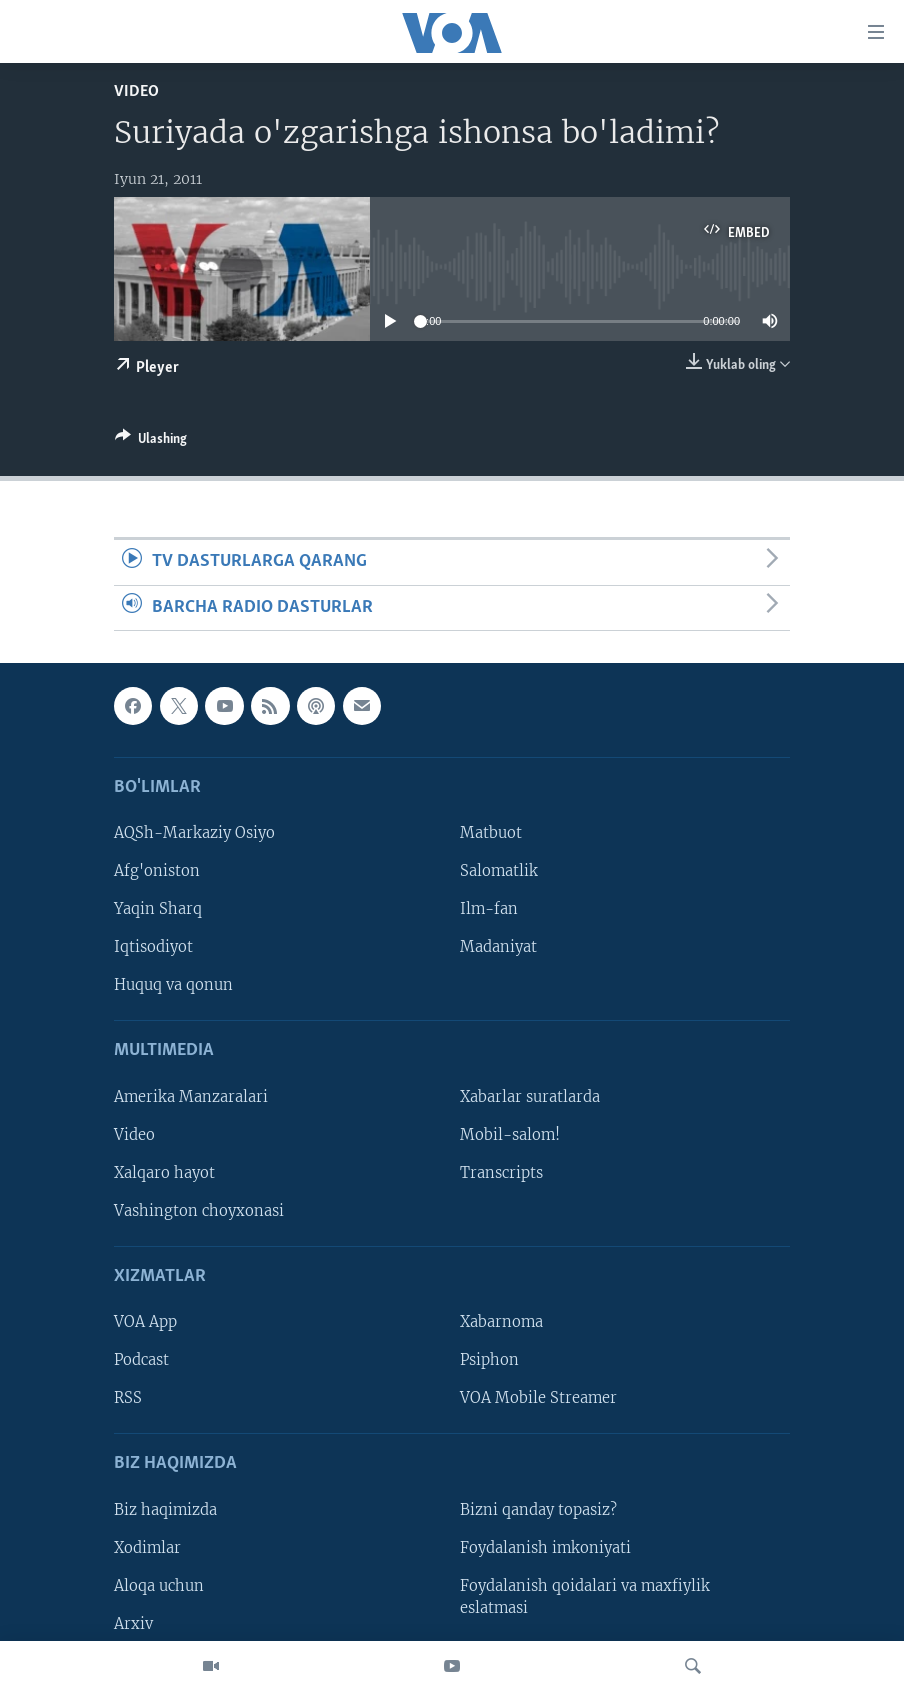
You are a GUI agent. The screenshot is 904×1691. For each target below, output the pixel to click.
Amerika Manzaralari (191, 1097)
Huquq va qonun (173, 985)
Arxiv (133, 1624)
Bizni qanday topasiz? (538, 1510)
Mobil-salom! (510, 1135)
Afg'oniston (157, 871)
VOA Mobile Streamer (538, 1398)
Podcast (141, 1360)
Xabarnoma (501, 1322)
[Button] (151, 442)
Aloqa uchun (159, 1586)
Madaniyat (498, 947)
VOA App (145, 1322)
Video (136, 91)
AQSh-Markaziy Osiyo (194, 833)
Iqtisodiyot (153, 947)
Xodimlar (147, 1548)
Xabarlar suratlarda (530, 1097)
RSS (128, 1398)
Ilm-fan (489, 909)
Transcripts (501, 1173)
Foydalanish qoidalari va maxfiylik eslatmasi (585, 1597)
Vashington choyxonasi (199, 1211)
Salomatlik (499, 871)
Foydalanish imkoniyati (545, 1548)
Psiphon (489, 1360)
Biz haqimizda (165, 1510)
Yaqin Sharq (158, 909)
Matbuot (491, 833)
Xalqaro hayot (164, 1173)
